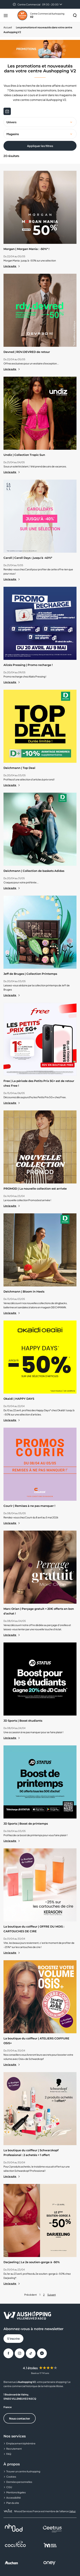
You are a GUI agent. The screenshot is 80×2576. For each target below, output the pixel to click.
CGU (9, 2487)
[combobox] (40, 122)
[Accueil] (8, 27)
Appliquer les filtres (40, 146)
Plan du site (12, 2502)
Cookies (11, 2476)
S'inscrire (13, 2338)
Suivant (51, 2294)
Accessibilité (13, 2497)
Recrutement (14, 2448)
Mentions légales (16, 2492)
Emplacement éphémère (20, 2443)
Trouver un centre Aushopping (23, 2471)
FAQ (8, 2453)
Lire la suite (11, 266)
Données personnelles (19, 2481)
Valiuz (72, 2511)
